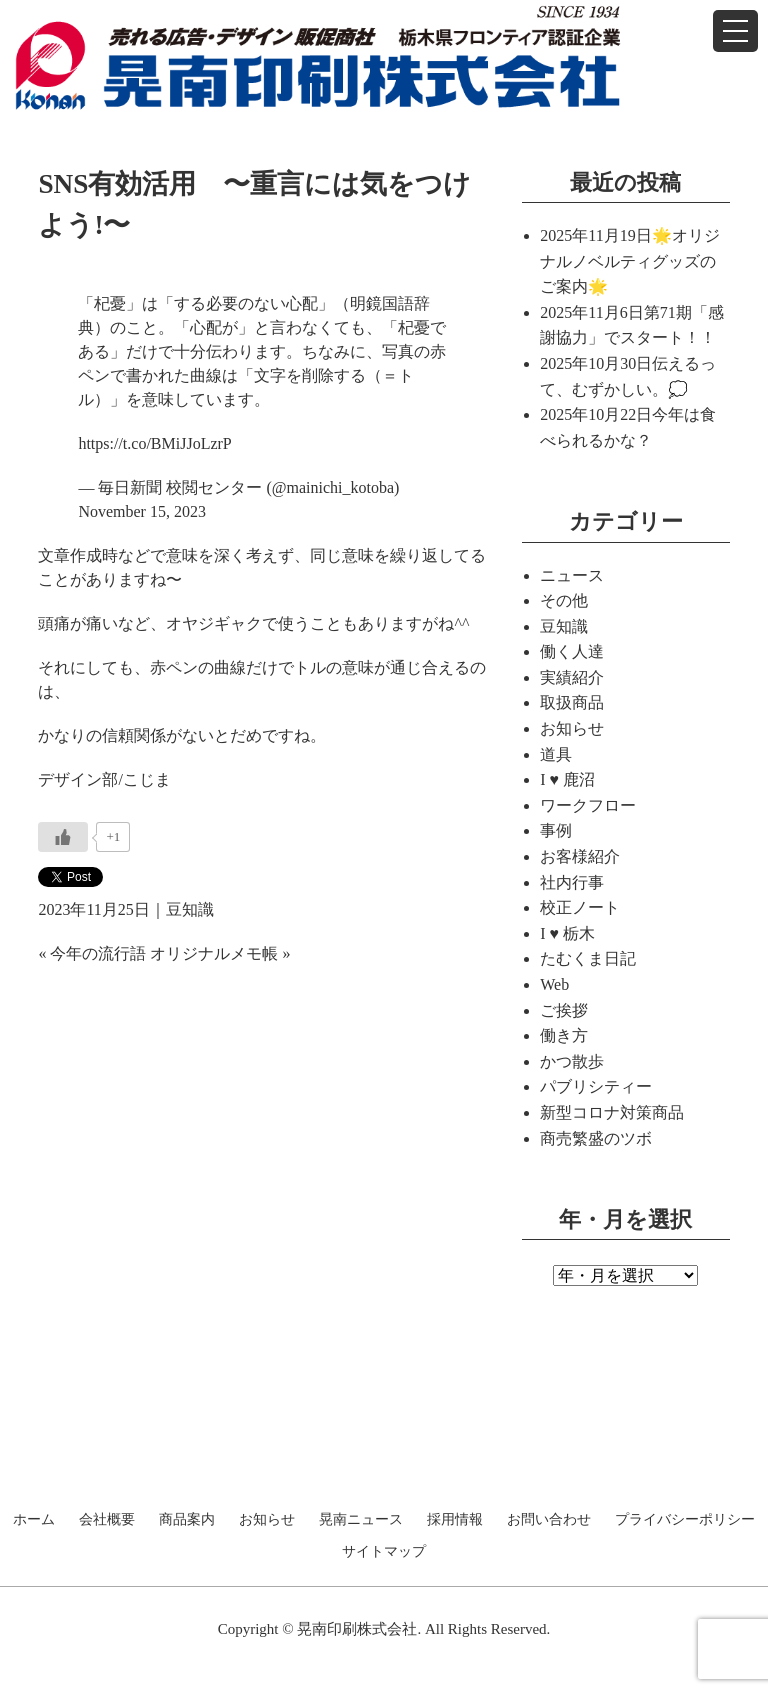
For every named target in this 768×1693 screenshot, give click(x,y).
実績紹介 (572, 677)
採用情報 (455, 1520)
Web (554, 984)
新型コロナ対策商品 (612, 1112)
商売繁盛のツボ (596, 1138)
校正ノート (580, 907)
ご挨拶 (564, 1010)
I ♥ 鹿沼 (567, 779)
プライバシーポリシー (685, 1520)
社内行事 (572, 882)
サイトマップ (384, 1552)
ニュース (572, 575)
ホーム (34, 1520)
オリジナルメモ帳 (214, 953)
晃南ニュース (361, 1520)
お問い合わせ (549, 1520)
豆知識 (190, 909)
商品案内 (187, 1520)
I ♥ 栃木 (567, 933)
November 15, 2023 (142, 511)
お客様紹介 (580, 856)
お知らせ (572, 728)
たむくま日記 (588, 958)
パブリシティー (596, 1086)
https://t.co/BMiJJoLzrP (154, 443)
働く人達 (572, 651)
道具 (556, 754)
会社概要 (107, 1520)
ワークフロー (588, 805)
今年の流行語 (98, 953)
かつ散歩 (572, 1061)
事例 (556, 830)
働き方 (564, 1035)
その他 (564, 600)
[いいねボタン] (63, 837)
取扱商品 (572, 702)
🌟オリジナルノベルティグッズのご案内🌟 (629, 261)
